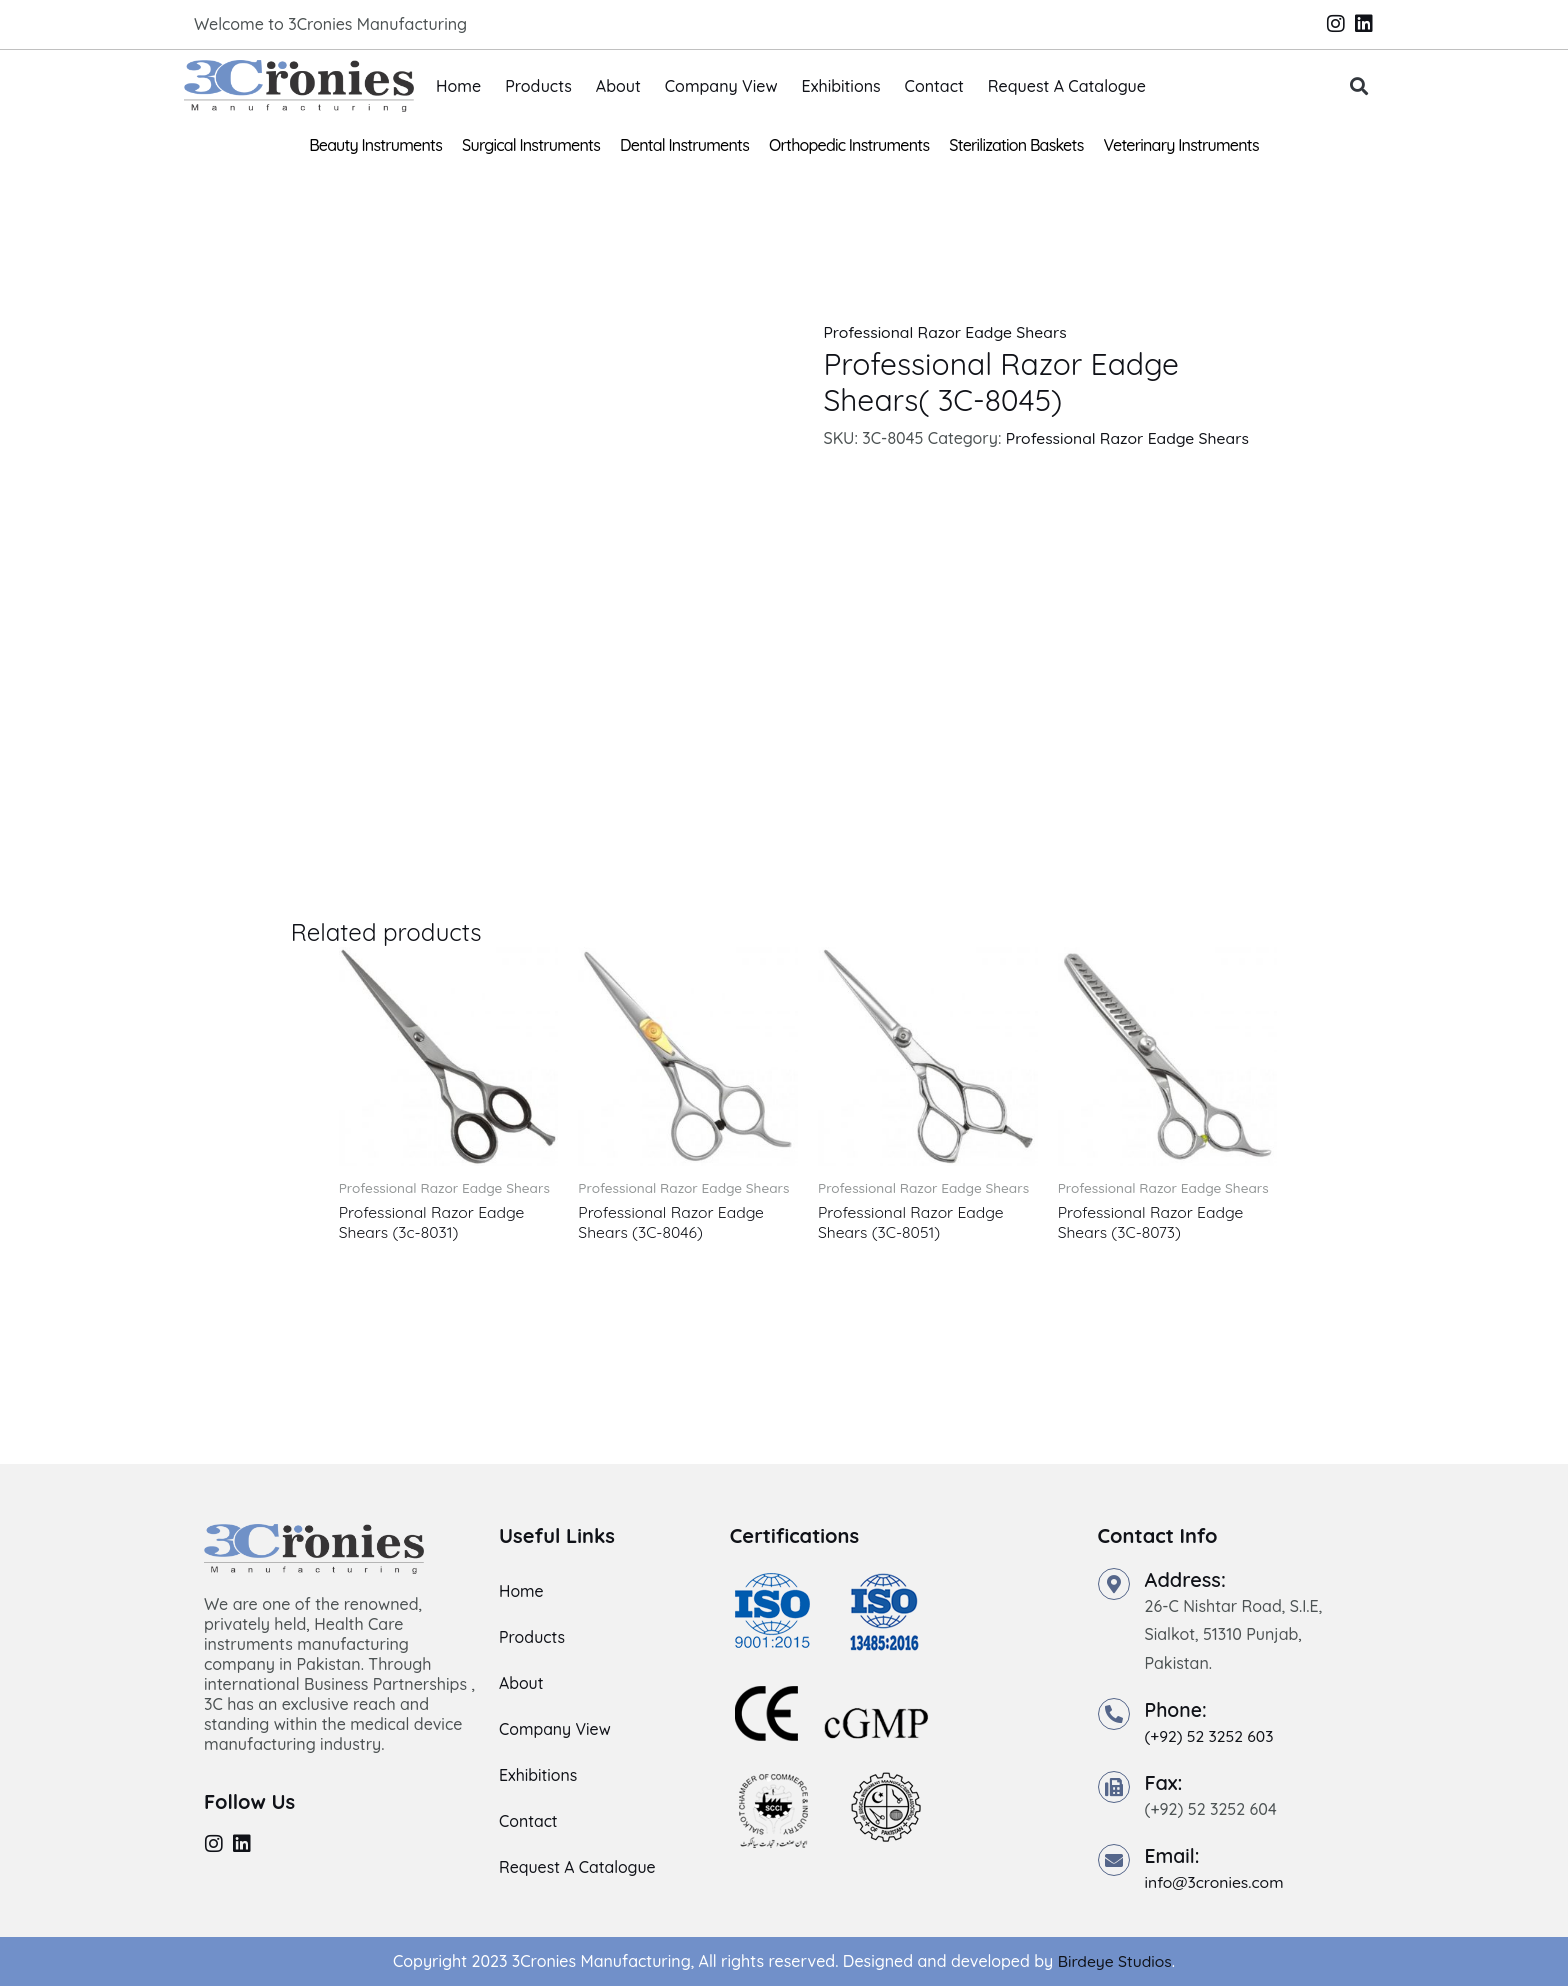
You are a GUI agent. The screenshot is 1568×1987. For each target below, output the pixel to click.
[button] (1359, 86)
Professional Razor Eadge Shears (947, 332)
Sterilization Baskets (1016, 145)
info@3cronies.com (1216, 1883)
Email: (1173, 1856)
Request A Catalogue (1067, 86)
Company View (721, 86)
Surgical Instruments (531, 145)
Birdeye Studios (1114, 1962)
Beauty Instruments (375, 145)
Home (458, 86)
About (618, 86)
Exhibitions (841, 86)
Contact (934, 86)
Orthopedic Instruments (849, 145)
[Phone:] (1114, 1715)
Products (538, 86)
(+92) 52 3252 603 (1211, 1737)
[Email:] (1114, 1861)
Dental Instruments (684, 145)
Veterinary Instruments (1181, 145)
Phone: (1177, 1710)
